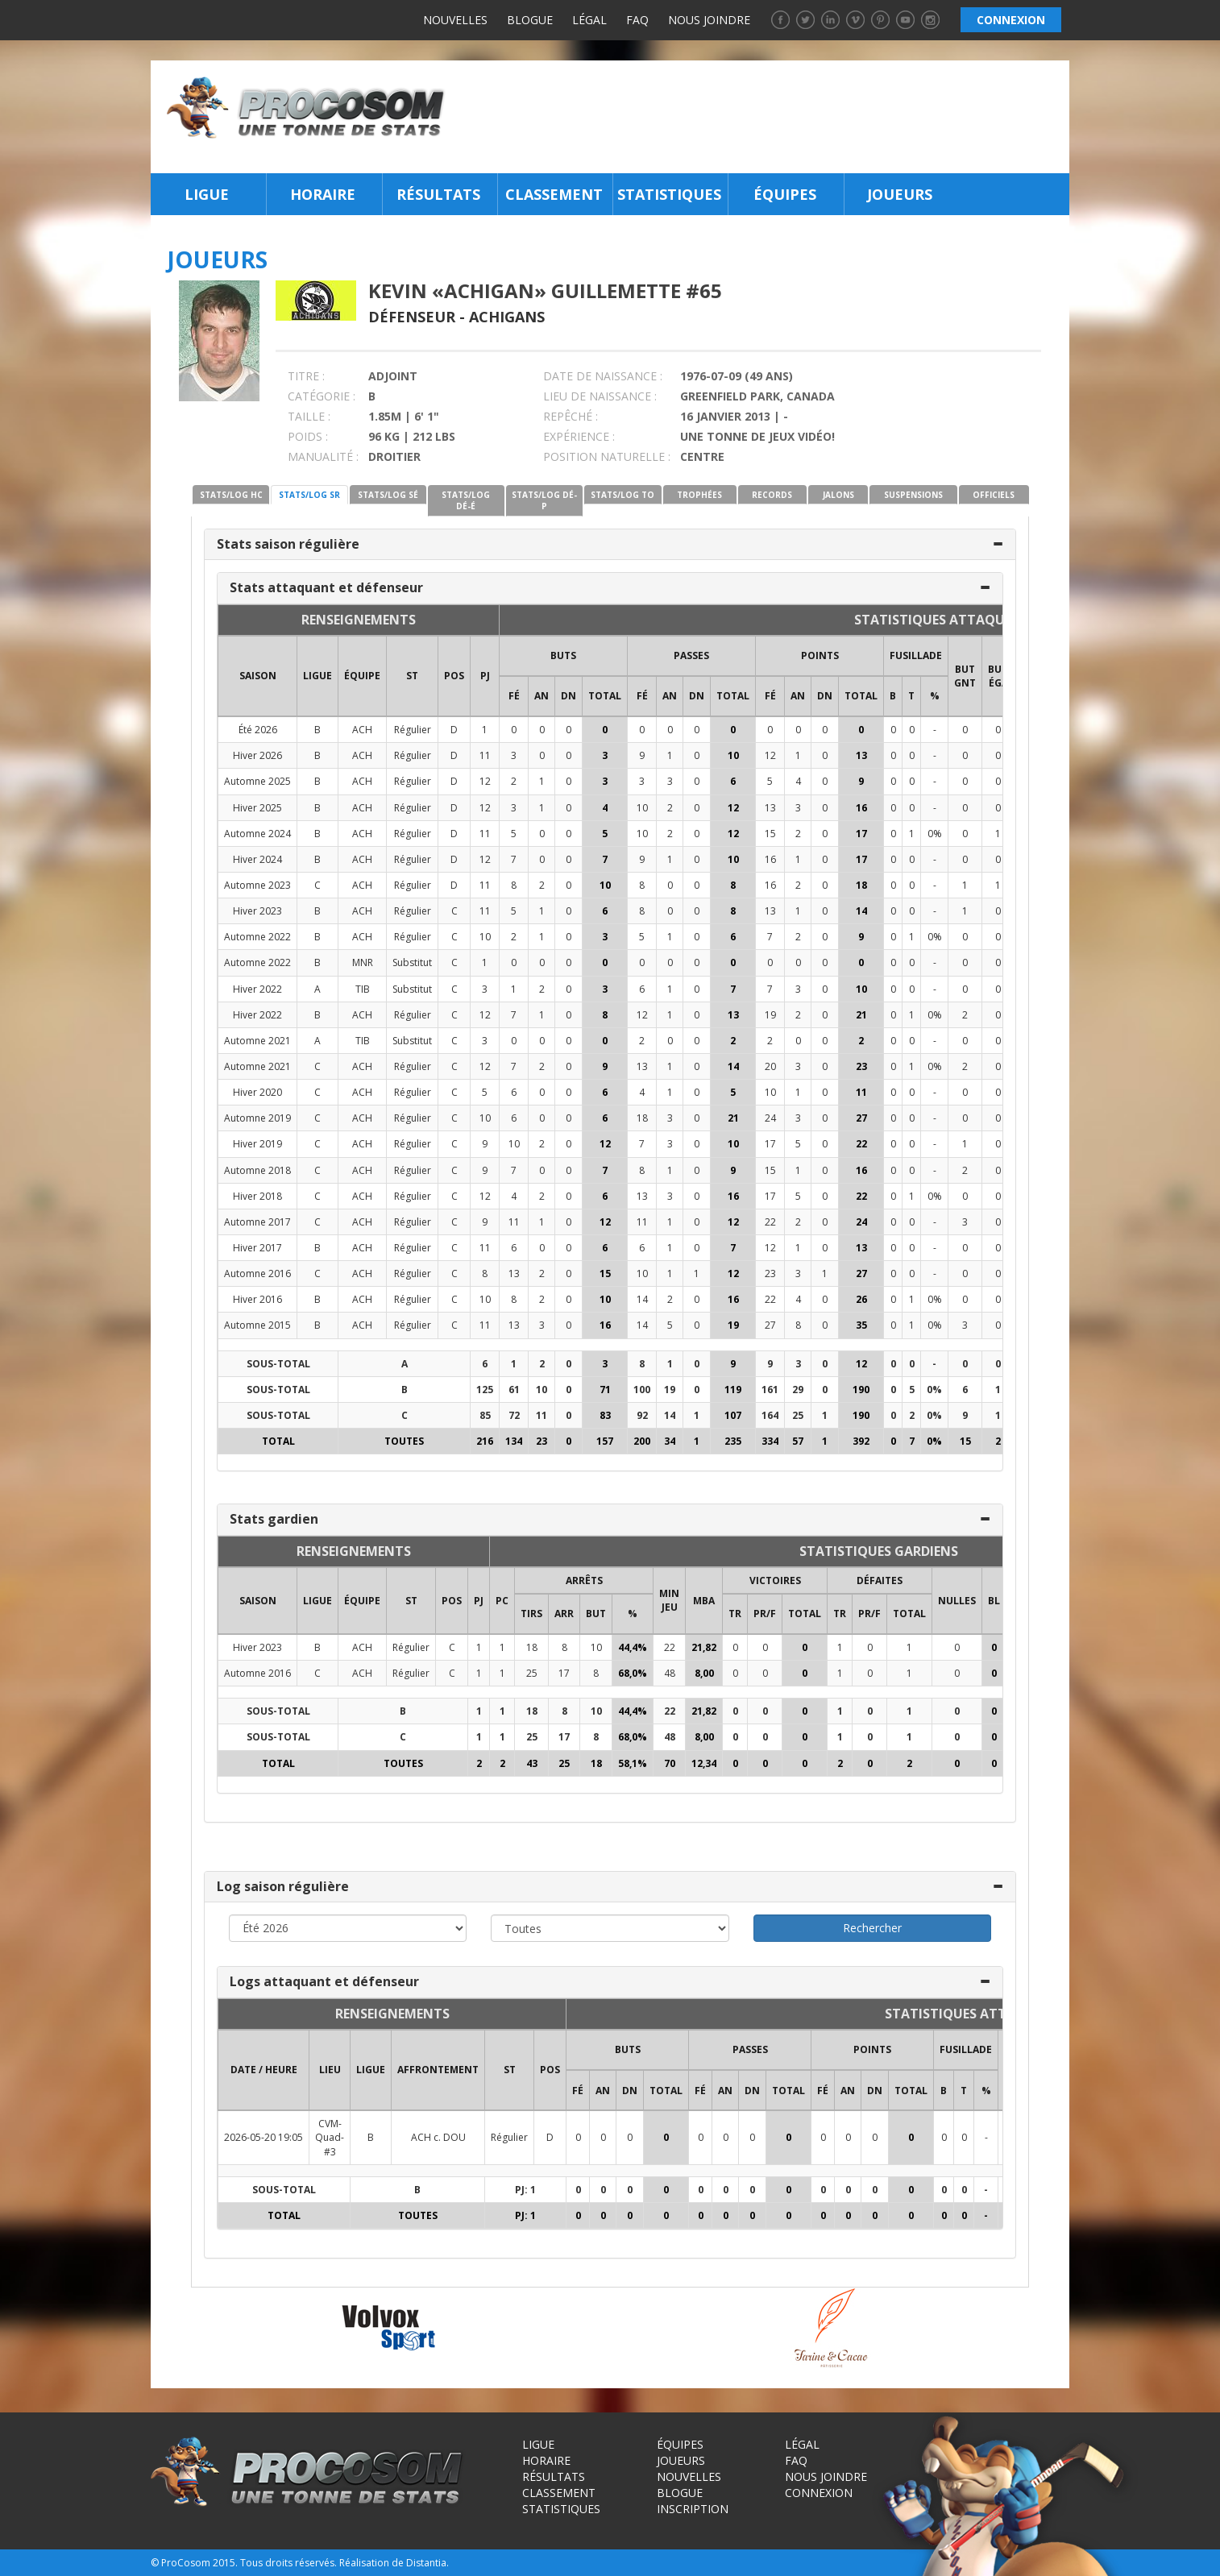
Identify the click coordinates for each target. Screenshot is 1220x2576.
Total (604, 696)
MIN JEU (669, 1600)
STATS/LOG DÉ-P (544, 500)
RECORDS (772, 494)
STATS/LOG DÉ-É (466, 500)
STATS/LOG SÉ (388, 494)
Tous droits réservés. (288, 2563)
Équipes (784, 194)
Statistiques (669, 194)
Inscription (692, 2508)
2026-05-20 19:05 (263, 2137)
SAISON (257, 675)
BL (994, 1600)
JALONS (838, 494)
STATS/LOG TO (622, 494)
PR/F (764, 1613)
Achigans (507, 316)
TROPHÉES (699, 494)
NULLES (957, 1600)
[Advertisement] (762, 117)
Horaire (322, 194)
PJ (485, 675)
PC (502, 1600)
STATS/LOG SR (309, 494)
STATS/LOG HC (231, 494)
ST (412, 675)
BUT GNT (965, 676)
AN (541, 696)
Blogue (530, 19)
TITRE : (306, 376)
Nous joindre (709, 19)
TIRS (531, 1613)
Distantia (426, 2563)
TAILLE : (309, 416)
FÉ (514, 696)
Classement (554, 194)
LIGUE (317, 675)
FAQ (637, 19)
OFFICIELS (994, 494)
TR (734, 1613)
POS (454, 675)
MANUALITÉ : (323, 456)
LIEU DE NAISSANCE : (600, 396)
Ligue (207, 194)
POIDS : (308, 436)
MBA (704, 1600)
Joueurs (899, 194)
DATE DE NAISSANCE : (602, 376)
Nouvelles (455, 19)
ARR (564, 1613)
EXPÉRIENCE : (579, 436)
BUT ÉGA (998, 676)
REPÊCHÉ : (570, 416)
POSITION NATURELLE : (606, 456)
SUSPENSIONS (913, 494)
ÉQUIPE (362, 675)
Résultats (438, 194)
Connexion (819, 2492)
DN (568, 696)
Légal (589, 19)
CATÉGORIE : (321, 396)
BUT (596, 1613)
